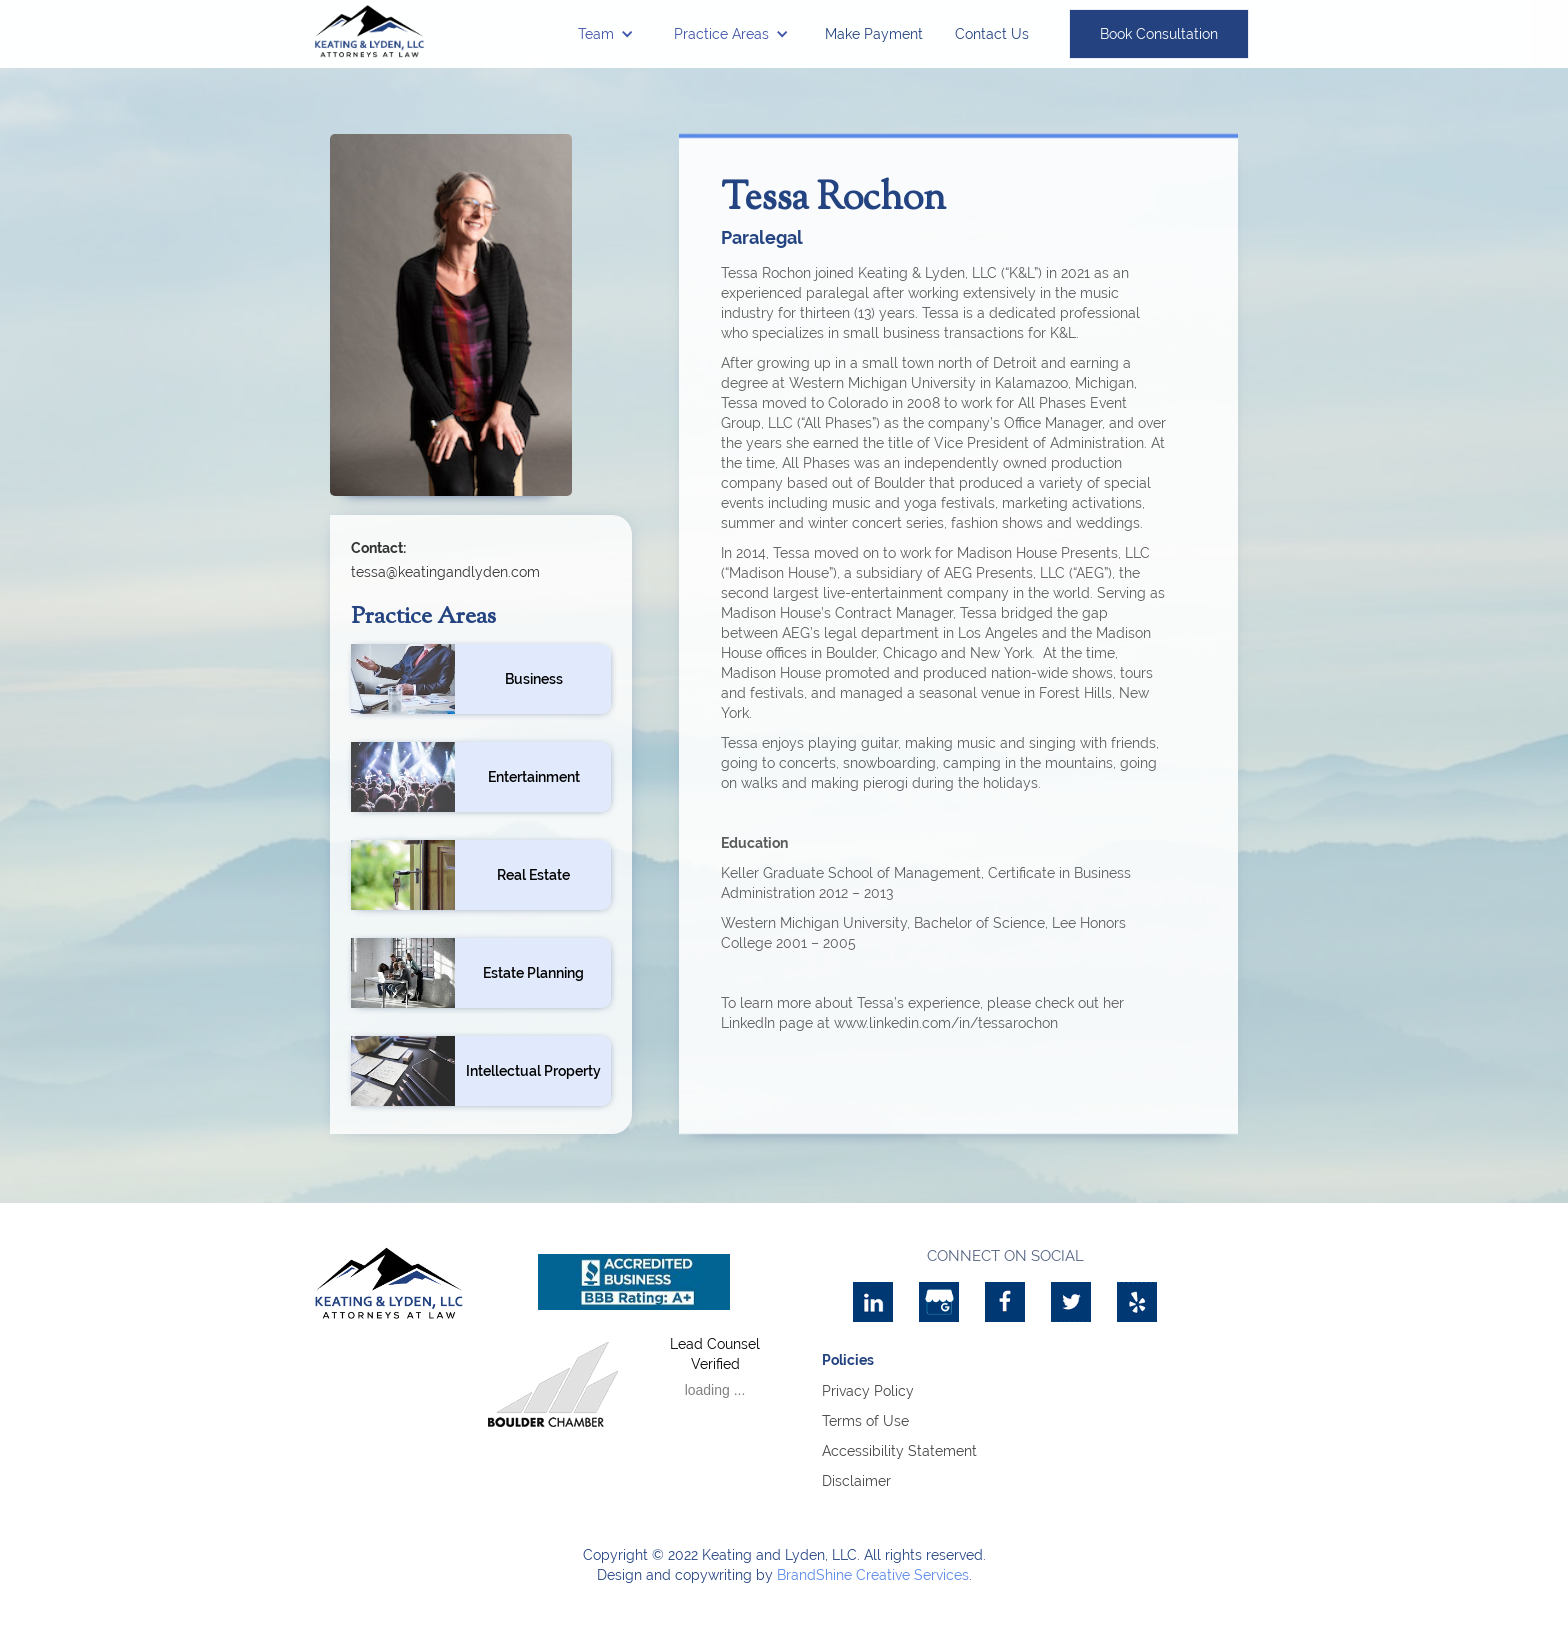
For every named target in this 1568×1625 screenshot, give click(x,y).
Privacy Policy (868, 1391)
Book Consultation (1159, 34)
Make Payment (874, 34)
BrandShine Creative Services (873, 1575)
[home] (369, 31)
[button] (606, 34)
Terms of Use (865, 1421)
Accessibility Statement (899, 1451)
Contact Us (992, 34)
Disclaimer (856, 1481)
